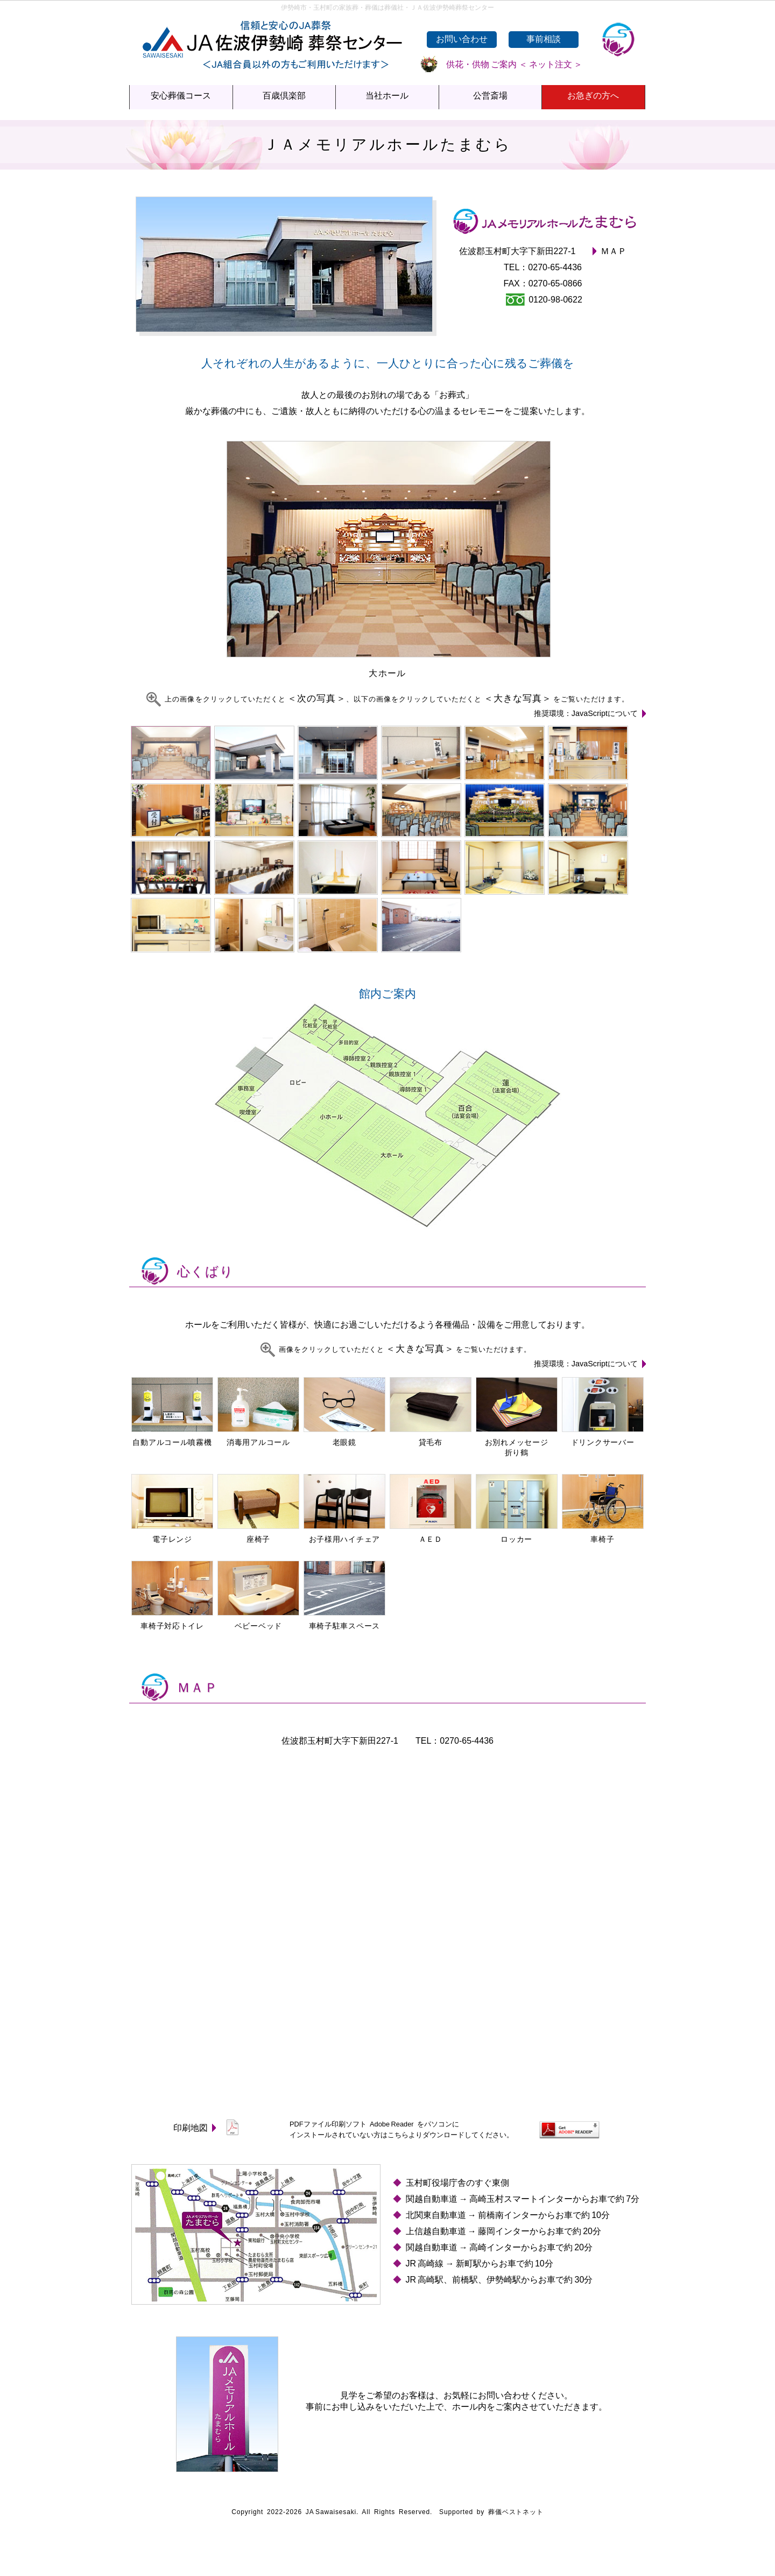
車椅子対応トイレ (172, 1621)
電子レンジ (172, 1534)
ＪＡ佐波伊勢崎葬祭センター (269, 32)
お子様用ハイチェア (344, 1534)
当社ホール (386, 95)
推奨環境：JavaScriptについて (590, 713)
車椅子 (603, 1534)
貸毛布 (430, 1438)
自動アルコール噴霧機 (172, 1438)
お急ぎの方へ (593, 95)
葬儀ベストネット (516, 2512)
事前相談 (543, 39)
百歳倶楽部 (284, 95)
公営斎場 (490, 95)
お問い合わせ (462, 39)
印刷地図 (207, 2127)
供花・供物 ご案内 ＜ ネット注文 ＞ (502, 64)
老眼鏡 (344, 1438)
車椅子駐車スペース (344, 1621)
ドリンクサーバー (603, 1438)
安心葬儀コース (181, 95)
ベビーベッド (258, 1621)
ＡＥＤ (430, 1534)
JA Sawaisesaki (331, 2512)
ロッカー (517, 1534)
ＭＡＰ (613, 251)
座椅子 (258, 1534)
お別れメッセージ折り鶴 (517, 1443)
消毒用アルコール (258, 1438)
